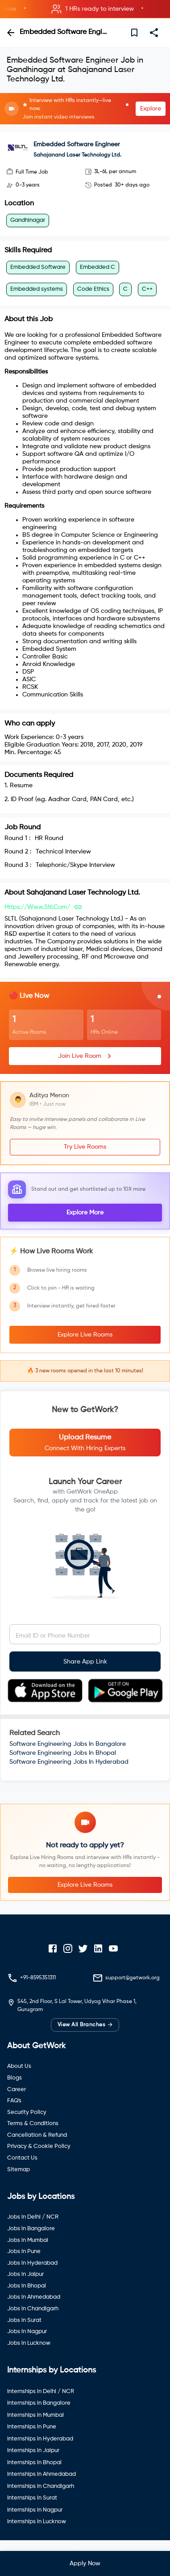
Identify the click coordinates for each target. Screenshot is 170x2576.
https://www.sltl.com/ (37, 907)
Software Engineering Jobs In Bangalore (67, 1744)
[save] (134, 33)
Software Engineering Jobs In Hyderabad (69, 1762)
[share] (154, 33)
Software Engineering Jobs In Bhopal (62, 1753)
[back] (11, 33)
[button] (85, 9)
